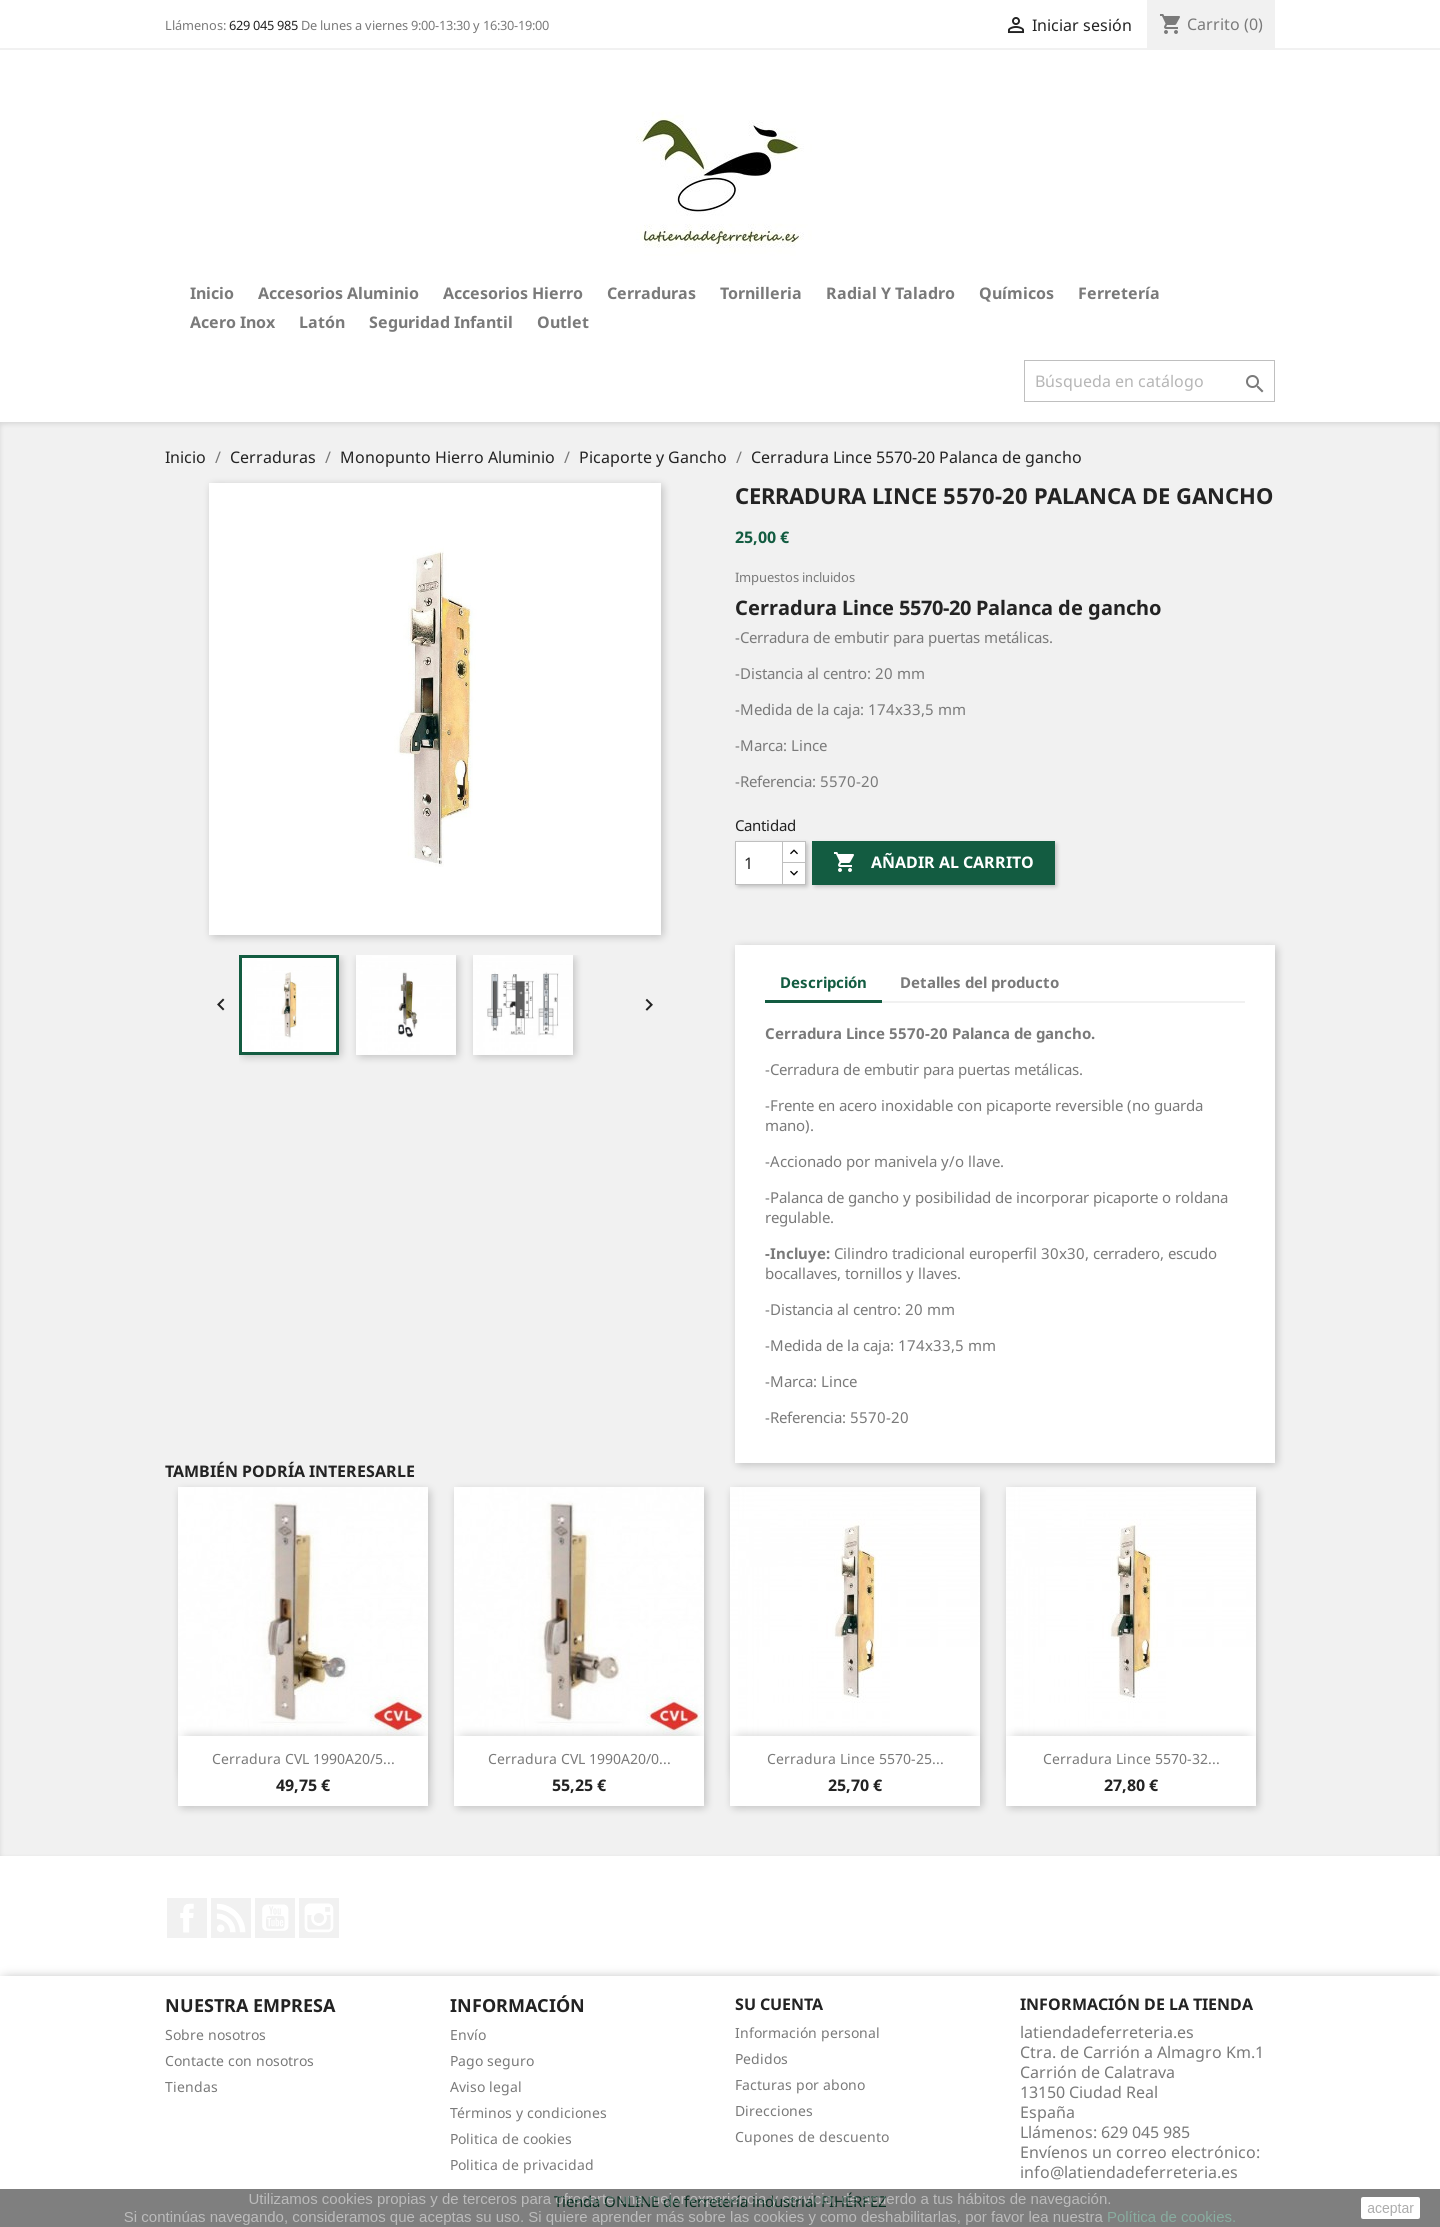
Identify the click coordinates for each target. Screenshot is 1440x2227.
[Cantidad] (759, 863)
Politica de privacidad (522, 2164)
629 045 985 (263, 25)
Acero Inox (232, 322)
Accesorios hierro (513, 293)
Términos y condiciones (528, 2112)
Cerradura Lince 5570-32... (1131, 1758)
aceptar (1390, 2208)
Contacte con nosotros (239, 2060)
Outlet (563, 322)
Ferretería (1119, 293)
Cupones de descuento (812, 2136)
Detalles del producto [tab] (979, 982)
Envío (468, 2034)
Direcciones (774, 2110)
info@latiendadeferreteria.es (1129, 2172)
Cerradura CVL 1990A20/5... (303, 1758)
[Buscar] (1149, 381)
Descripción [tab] (823, 982)
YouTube (275, 1918)
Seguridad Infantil (441, 322)
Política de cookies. (1171, 2216)
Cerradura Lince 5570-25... (855, 1758)
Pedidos (761, 2058)
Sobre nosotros (215, 2034)
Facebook (187, 1918)
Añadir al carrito (933, 863)
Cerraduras (651, 293)
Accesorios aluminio (338, 293)
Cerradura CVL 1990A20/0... (579, 1758)
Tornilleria (761, 293)
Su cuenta (779, 2004)
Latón (322, 322)
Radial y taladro (890, 293)
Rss (231, 1918)
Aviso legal (486, 2086)
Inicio (212, 293)
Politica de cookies (511, 2138)
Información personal (807, 2032)
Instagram (319, 1918)
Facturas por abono (800, 2084)
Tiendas (191, 2086)
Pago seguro (492, 2060)
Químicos (1016, 293)
